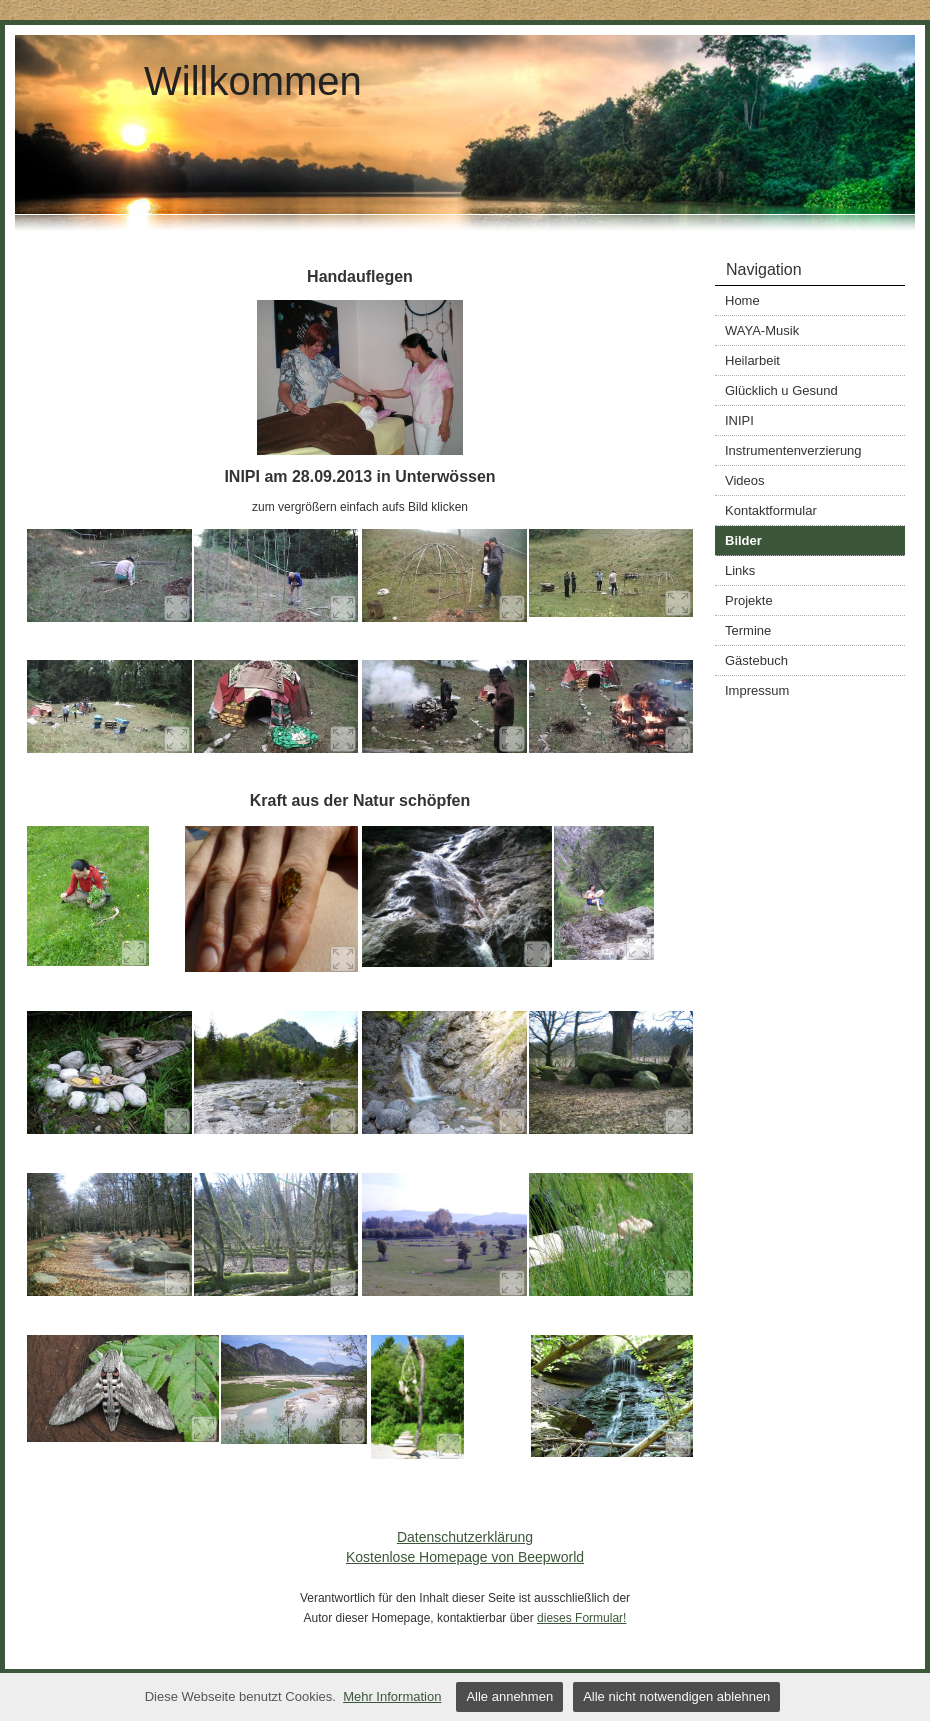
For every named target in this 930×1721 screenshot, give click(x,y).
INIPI (739, 420)
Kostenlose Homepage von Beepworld (465, 1557)
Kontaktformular (771, 510)
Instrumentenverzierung (793, 450)
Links (740, 570)
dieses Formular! (581, 1618)
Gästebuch (756, 660)
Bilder (743, 540)
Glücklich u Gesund (781, 390)
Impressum (757, 690)
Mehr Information (392, 1696)
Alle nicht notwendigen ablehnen (676, 1696)
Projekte (749, 600)
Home (742, 300)
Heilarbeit (752, 360)
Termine (748, 630)
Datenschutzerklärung (465, 1537)
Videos (745, 480)
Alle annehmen (509, 1696)
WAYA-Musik (762, 330)
